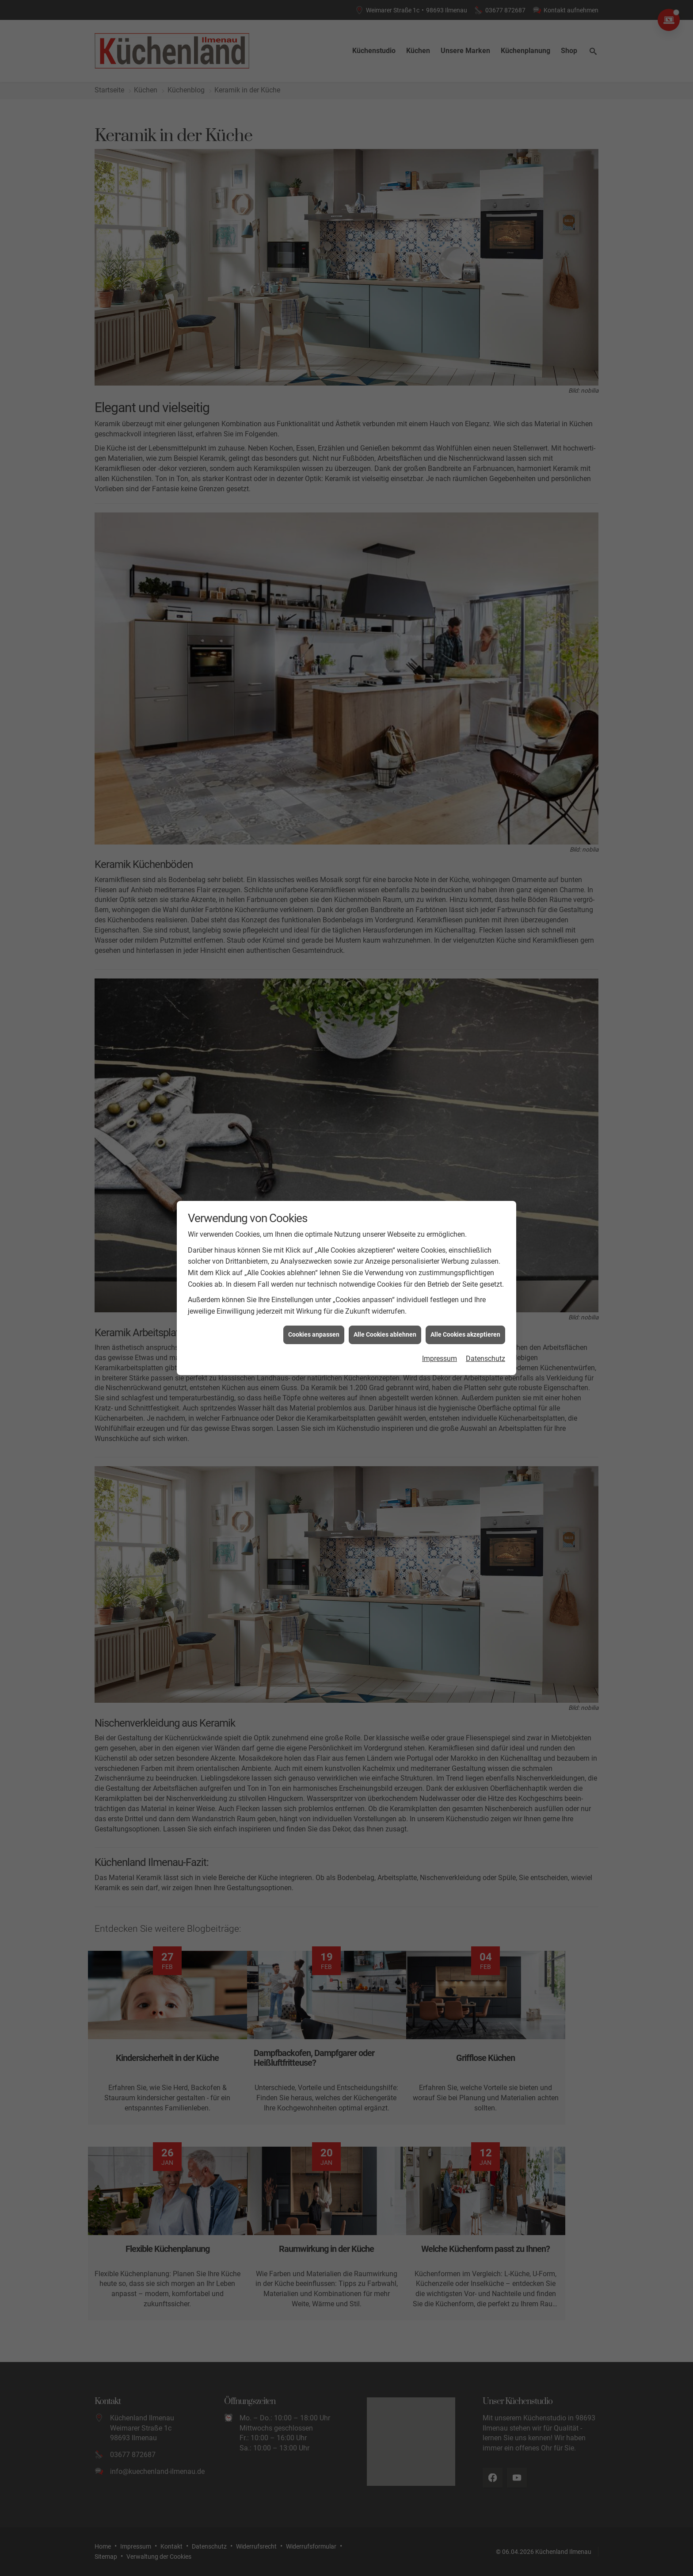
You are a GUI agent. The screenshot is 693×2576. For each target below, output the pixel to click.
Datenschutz (485, 1328)
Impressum (439, 1328)
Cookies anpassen (313, 1304)
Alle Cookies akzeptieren (465, 1304)
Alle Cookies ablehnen (385, 1304)
